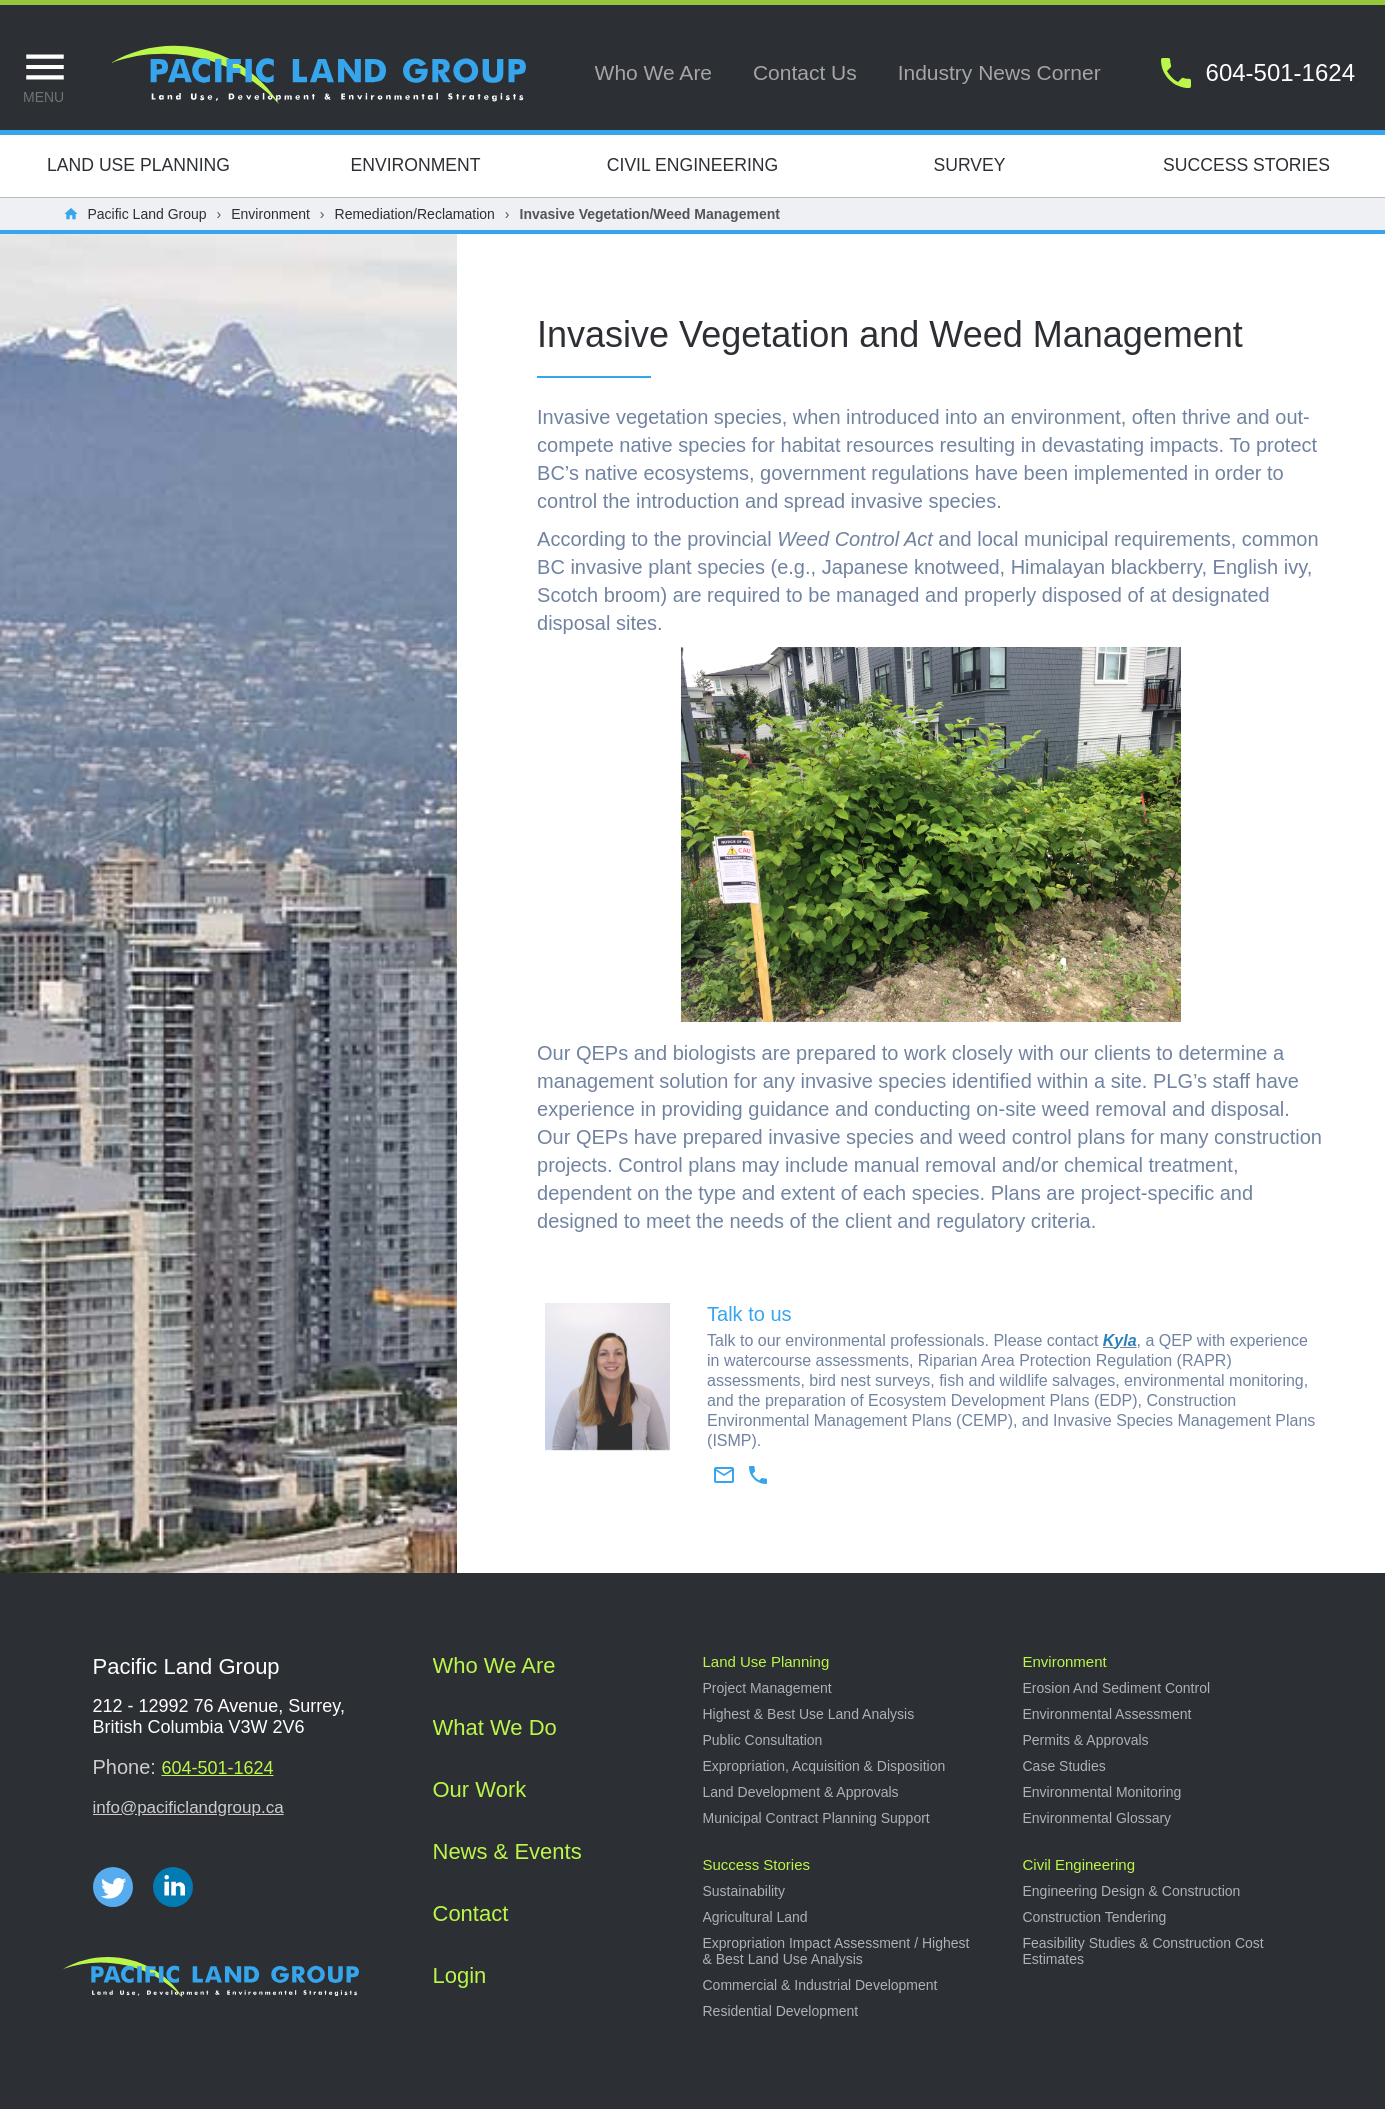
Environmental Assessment (1107, 1729)
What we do (495, 1742)
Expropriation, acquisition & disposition (824, 1781)
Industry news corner (999, 72)
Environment (415, 180)
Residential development (781, 2026)
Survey (969, 180)
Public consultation (763, 1755)
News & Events (507, 1866)
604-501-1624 (217, 1783)
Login (460, 1990)
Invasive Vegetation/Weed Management (650, 229)
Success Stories (1246, 180)
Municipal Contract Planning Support (816, 1833)
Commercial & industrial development (820, 2000)
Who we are (654, 72)
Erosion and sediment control (1117, 1703)
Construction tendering (1095, 1932)
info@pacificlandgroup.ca (188, 1822)
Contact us (805, 72)
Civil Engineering (692, 180)
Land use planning (766, 1676)
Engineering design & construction (1132, 1906)
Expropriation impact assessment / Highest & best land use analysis (836, 1966)
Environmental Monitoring (1102, 1807)
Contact (471, 1928)
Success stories (757, 1879)
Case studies (1064, 1781)
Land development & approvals (801, 1807)
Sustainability (744, 1906)
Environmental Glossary (1097, 1833)
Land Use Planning (138, 180)
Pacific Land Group (147, 229)
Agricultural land (755, 1932)
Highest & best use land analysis (809, 1729)
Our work (480, 1804)
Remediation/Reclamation (415, 229)
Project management (767, 1703)
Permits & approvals (1086, 1755)
